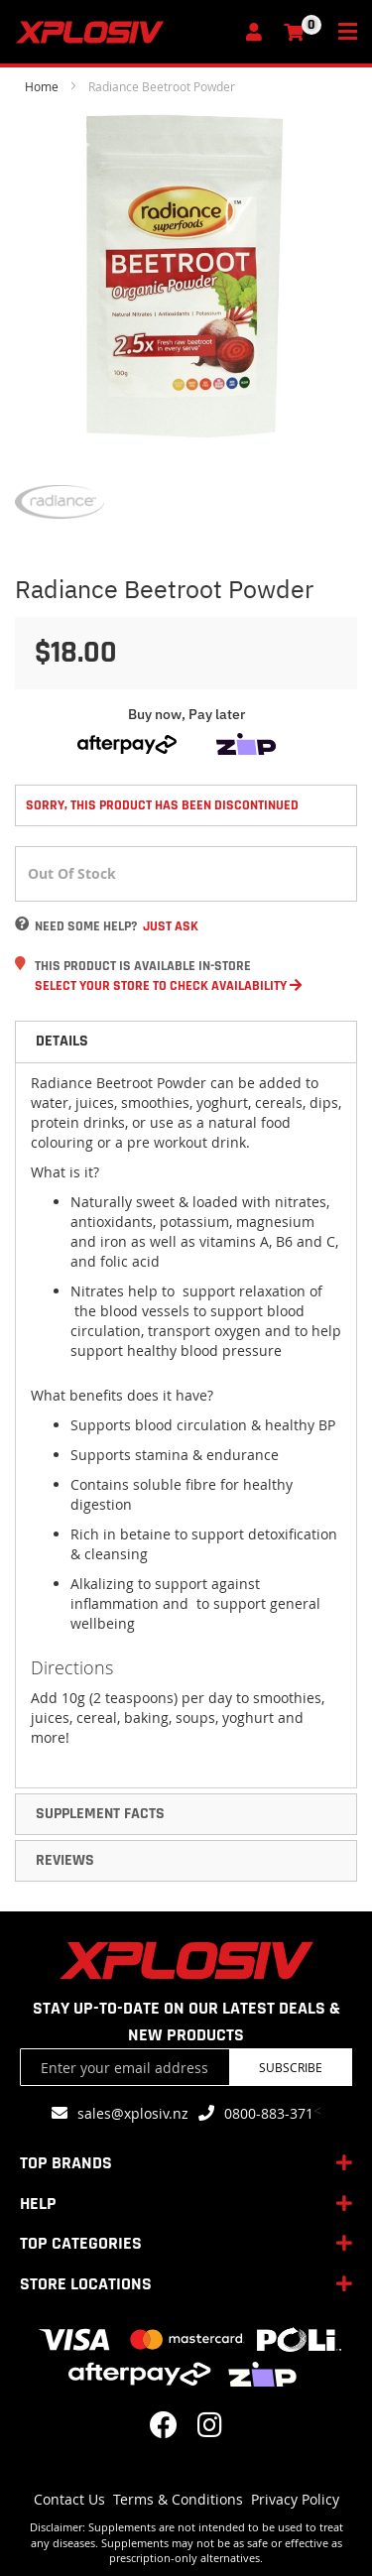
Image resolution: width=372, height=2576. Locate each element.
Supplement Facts (100, 1813)
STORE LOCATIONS (86, 2283)
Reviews (65, 1860)
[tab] (186, 1041)
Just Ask (170, 926)
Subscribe (290, 2067)
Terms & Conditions (178, 2499)
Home (42, 86)
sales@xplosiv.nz (132, 2113)
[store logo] (124, 32)
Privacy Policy (295, 2499)
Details (62, 1041)
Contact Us (69, 2499)
